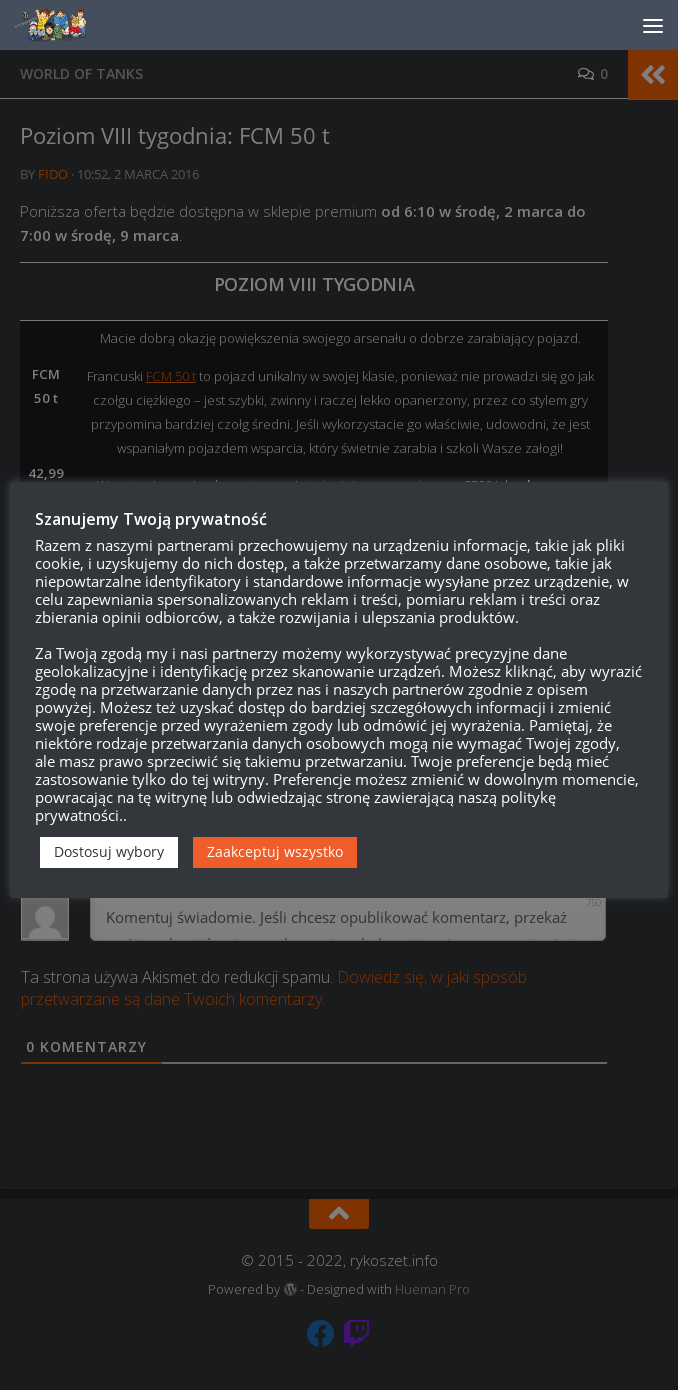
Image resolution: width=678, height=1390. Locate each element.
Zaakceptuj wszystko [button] (275, 851)
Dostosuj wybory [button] (109, 851)
